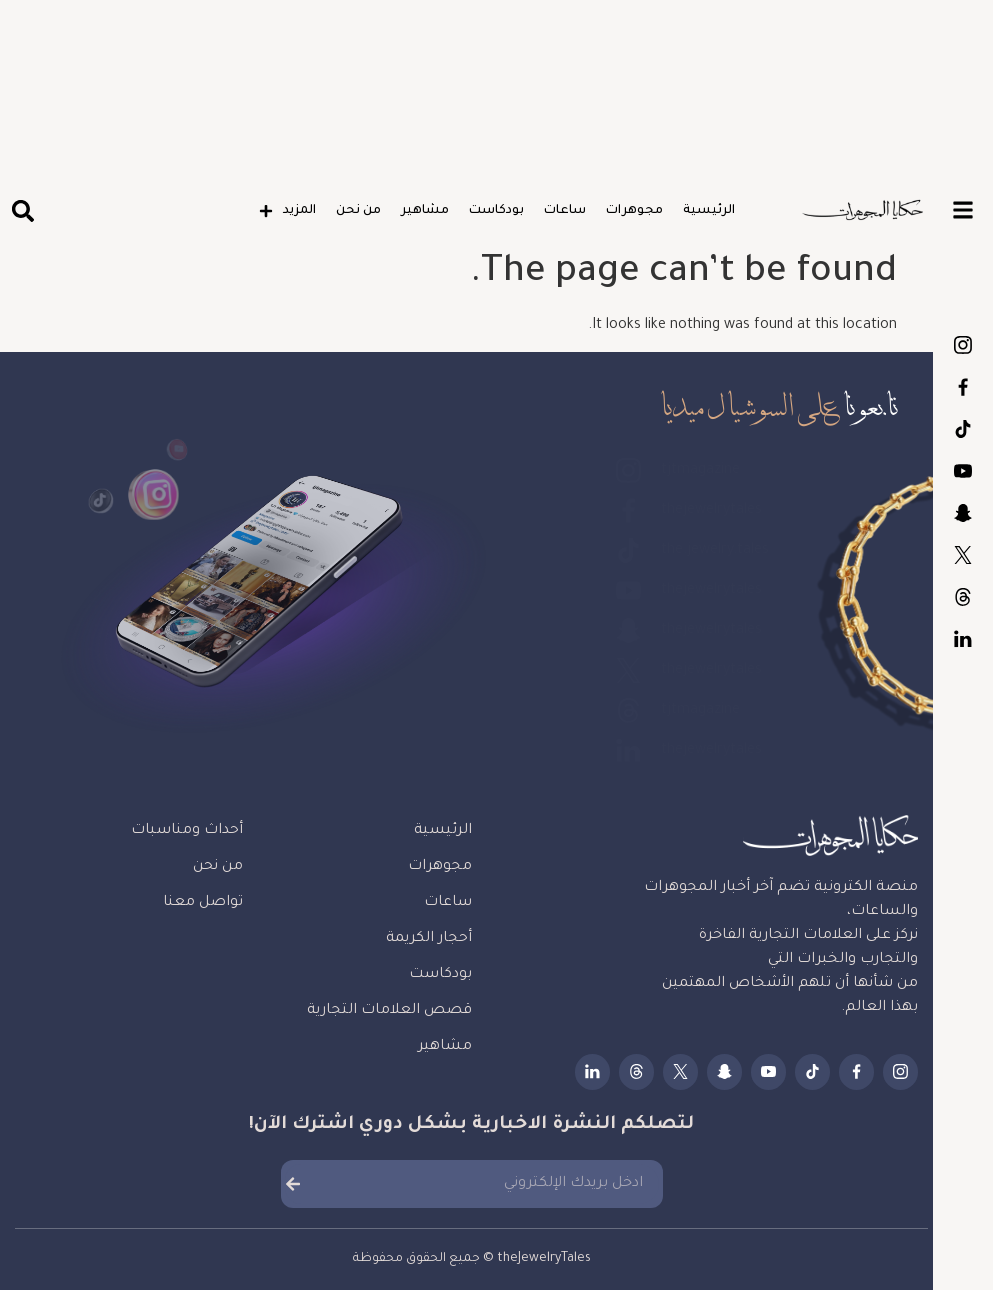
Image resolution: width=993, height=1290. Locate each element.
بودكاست (496, 211)
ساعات (565, 211)
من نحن (358, 211)
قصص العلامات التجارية (389, 1011)
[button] (22, 211)
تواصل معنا (203, 903)
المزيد (287, 211)
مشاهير (425, 211)
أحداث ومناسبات (187, 831)
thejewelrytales (963, 387)
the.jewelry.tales (963, 429)
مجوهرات (634, 211)
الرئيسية (709, 211)
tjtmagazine (963, 345)
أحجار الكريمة (429, 939)
